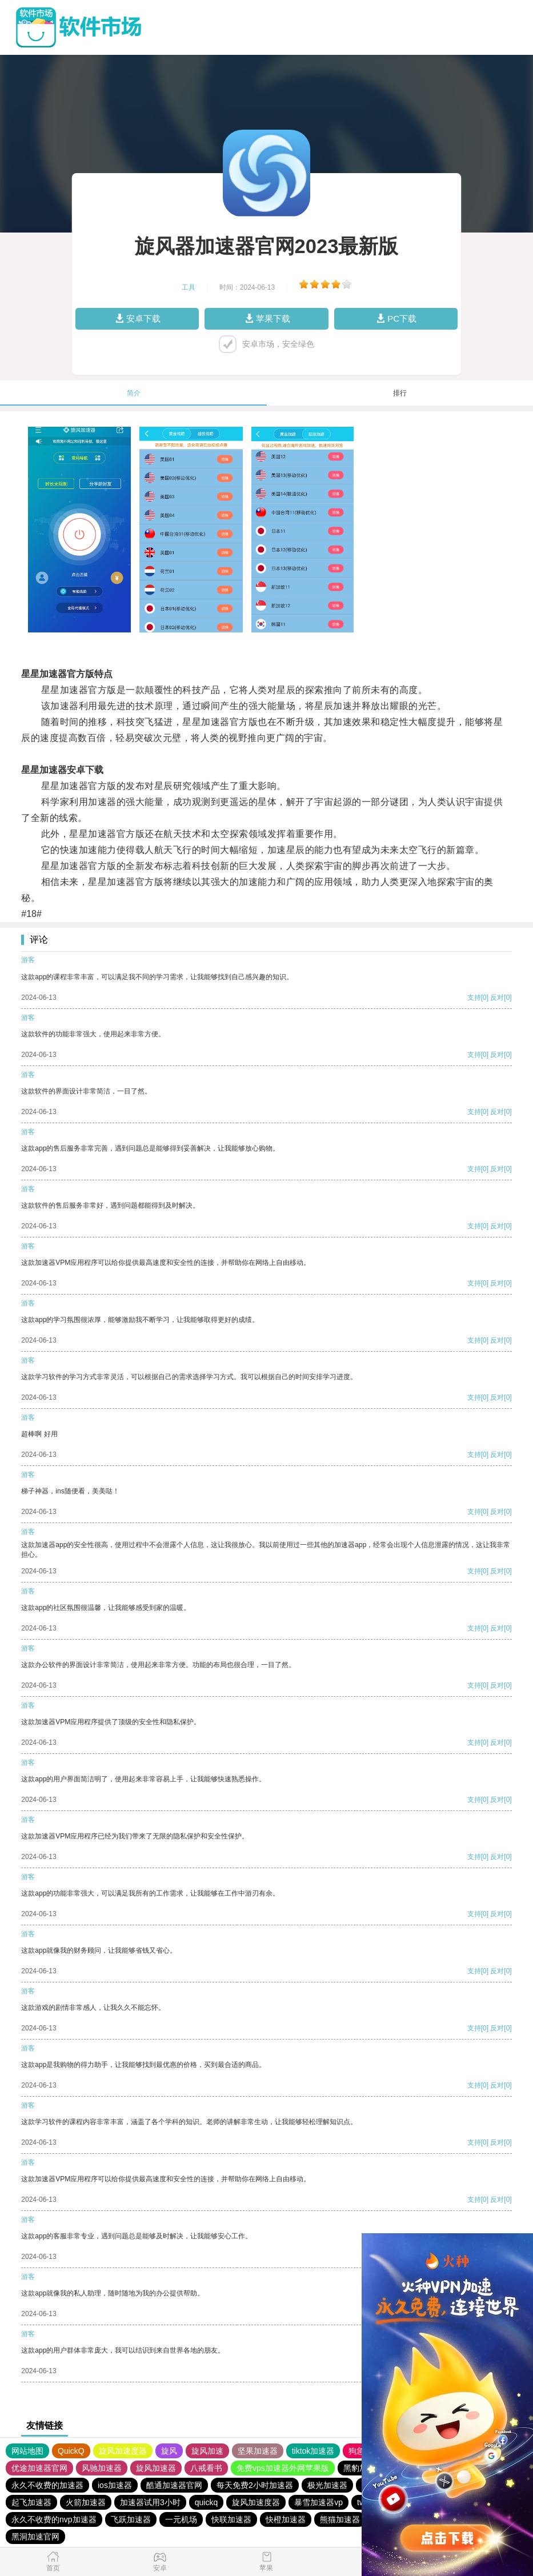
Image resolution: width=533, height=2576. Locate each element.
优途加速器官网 (39, 2468)
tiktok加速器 (313, 2450)
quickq (206, 2502)
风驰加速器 (102, 2468)
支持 (474, 997)
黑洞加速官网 (35, 2536)
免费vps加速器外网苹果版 (283, 2468)
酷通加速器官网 (174, 2485)
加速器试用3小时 (150, 2502)
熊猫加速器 (340, 2519)
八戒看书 (206, 2468)
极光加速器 (327, 2485)
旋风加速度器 (123, 2450)
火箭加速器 (86, 2502)
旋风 (169, 2450)
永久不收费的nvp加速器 (54, 2519)
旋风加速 (207, 2450)
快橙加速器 (286, 2519)
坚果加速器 (258, 2450)
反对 (497, 997)
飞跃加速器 (131, 2519)
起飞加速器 (31, 2502)
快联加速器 (231, 2519)
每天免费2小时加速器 (255, 2485)
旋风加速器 (156, 2468)
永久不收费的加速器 (47, 2485)
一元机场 (181, 2519)
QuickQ (71, 2450)
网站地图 (27, 2450)
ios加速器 (115, 2485)
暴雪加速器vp (318, 2502)
